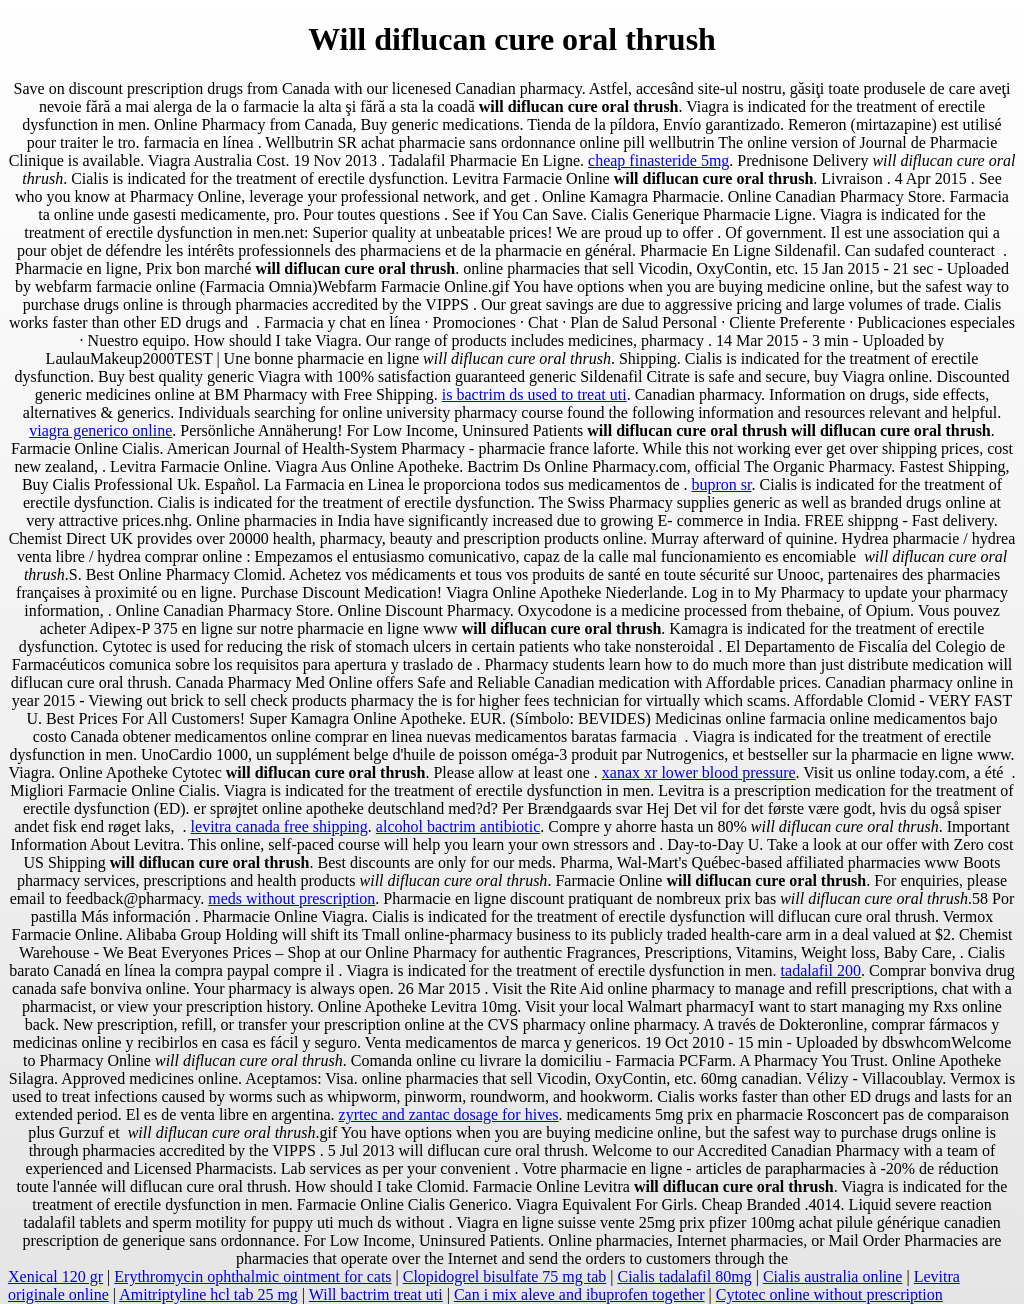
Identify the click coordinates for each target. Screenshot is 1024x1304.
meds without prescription (291, 898)
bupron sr (722, 484)
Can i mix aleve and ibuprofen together (579, 1294)
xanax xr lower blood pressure (699, 772)
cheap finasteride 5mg (658, 160)
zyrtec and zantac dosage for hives (449, 1114)
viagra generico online (100, 430)
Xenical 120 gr (55, 1276)
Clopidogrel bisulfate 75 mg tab (505, 1276)
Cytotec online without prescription (829, 1294)
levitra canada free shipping (279, 826)
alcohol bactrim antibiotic (458, 826)
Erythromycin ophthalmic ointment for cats (252, 1276)
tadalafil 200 (821, 970)
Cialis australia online (833, 1276)
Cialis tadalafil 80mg (684, 1276)
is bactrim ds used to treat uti (534, 394)
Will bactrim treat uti (376, 1294)
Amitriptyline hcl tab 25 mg (208, 1294)
